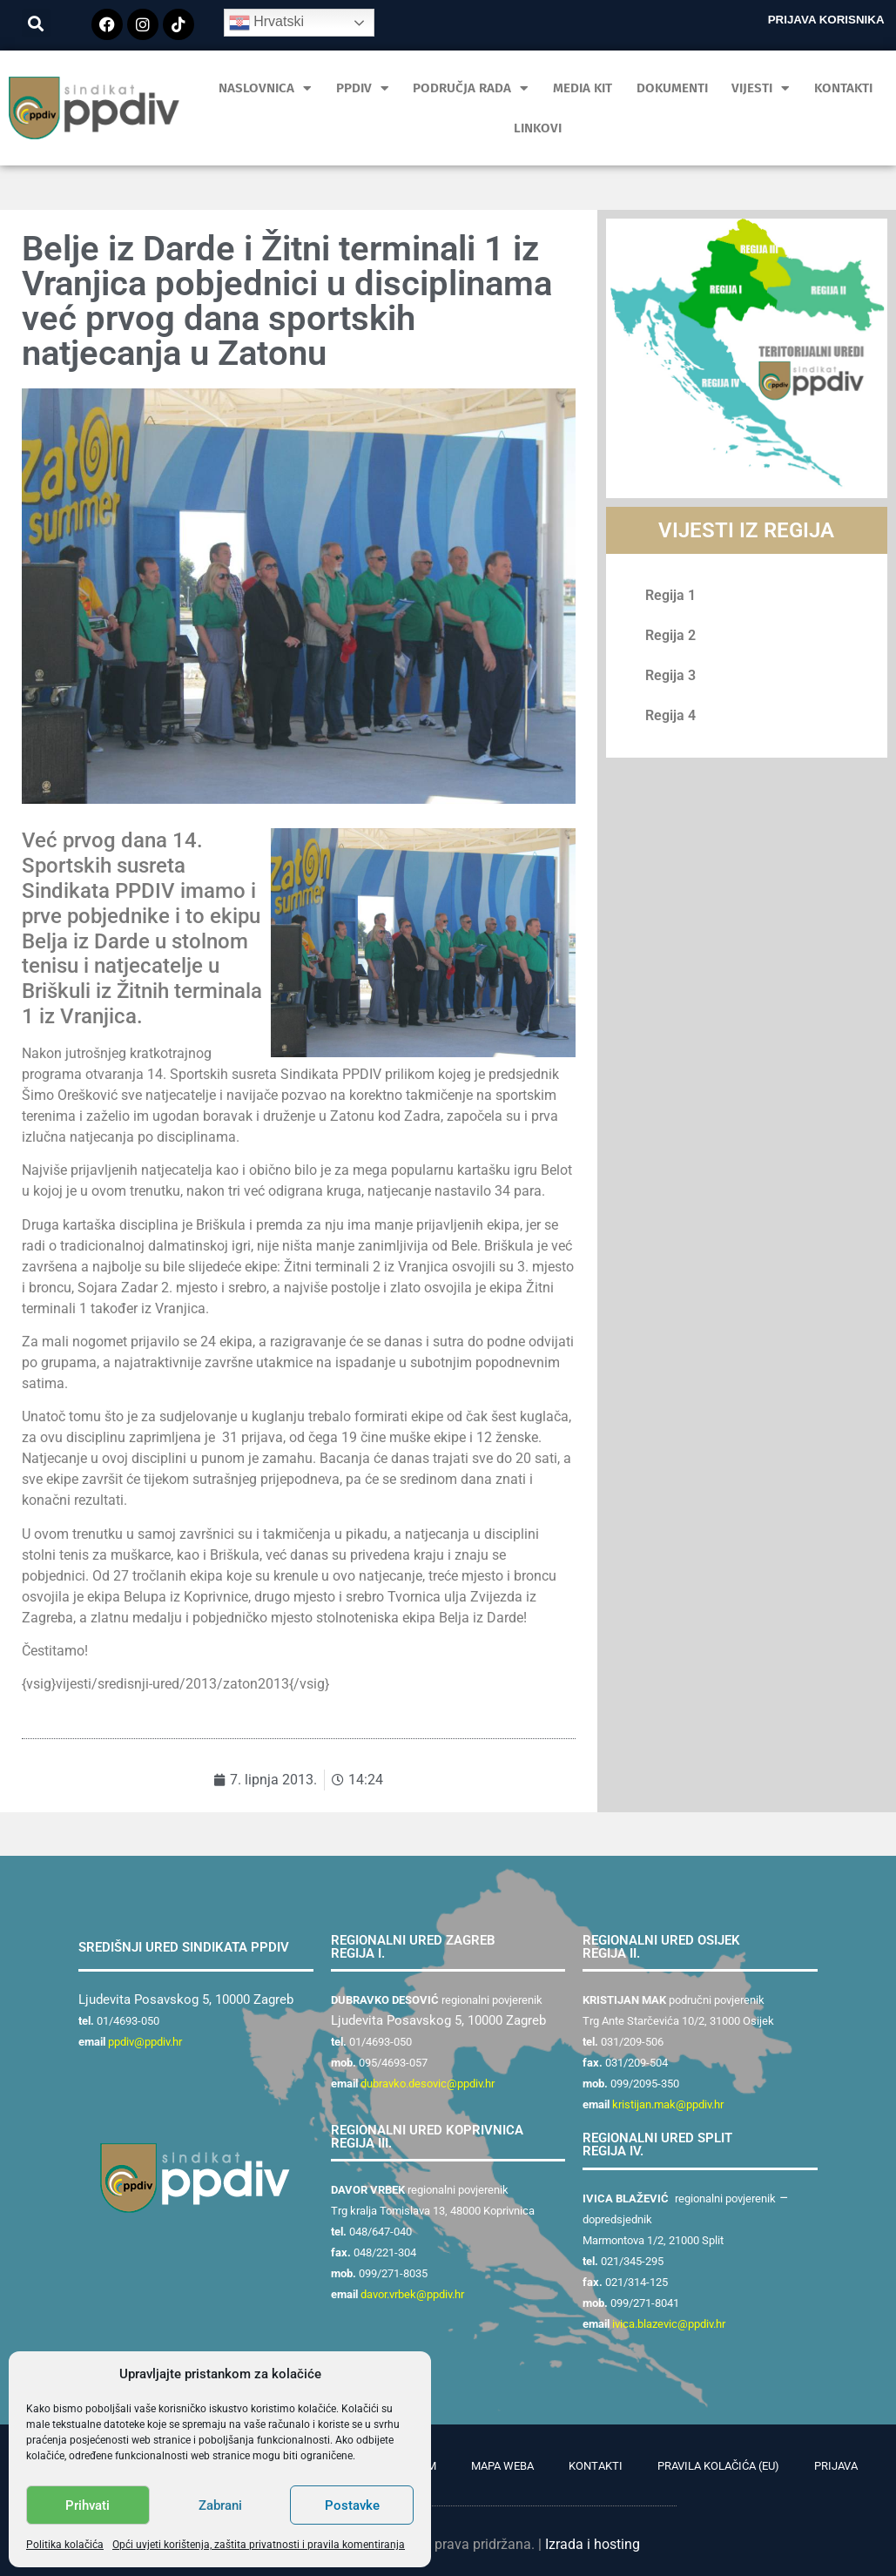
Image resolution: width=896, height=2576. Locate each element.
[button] (36, 23)
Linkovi (538, 128)
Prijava (836, 2465)
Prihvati (87, 2505)
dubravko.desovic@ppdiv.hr (427, 2083)
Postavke (352, 2505)
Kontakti (843, 88)
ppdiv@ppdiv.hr (145, 2041)
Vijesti (760, 88)
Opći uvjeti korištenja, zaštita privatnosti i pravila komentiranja (258, 2545)
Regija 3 (670, 675)
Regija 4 (670, 715)
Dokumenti (672, 88)
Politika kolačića (65, 2545)
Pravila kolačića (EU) (718, 2465)
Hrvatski (266, 22)
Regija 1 (670, 595)
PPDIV (362, 88)
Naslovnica (265, 88)
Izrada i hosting (592, 2544)
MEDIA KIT (582, 88)
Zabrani (220, 2505)
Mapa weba (502, 2465)
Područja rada (471, 88)
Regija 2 (670, 635)
